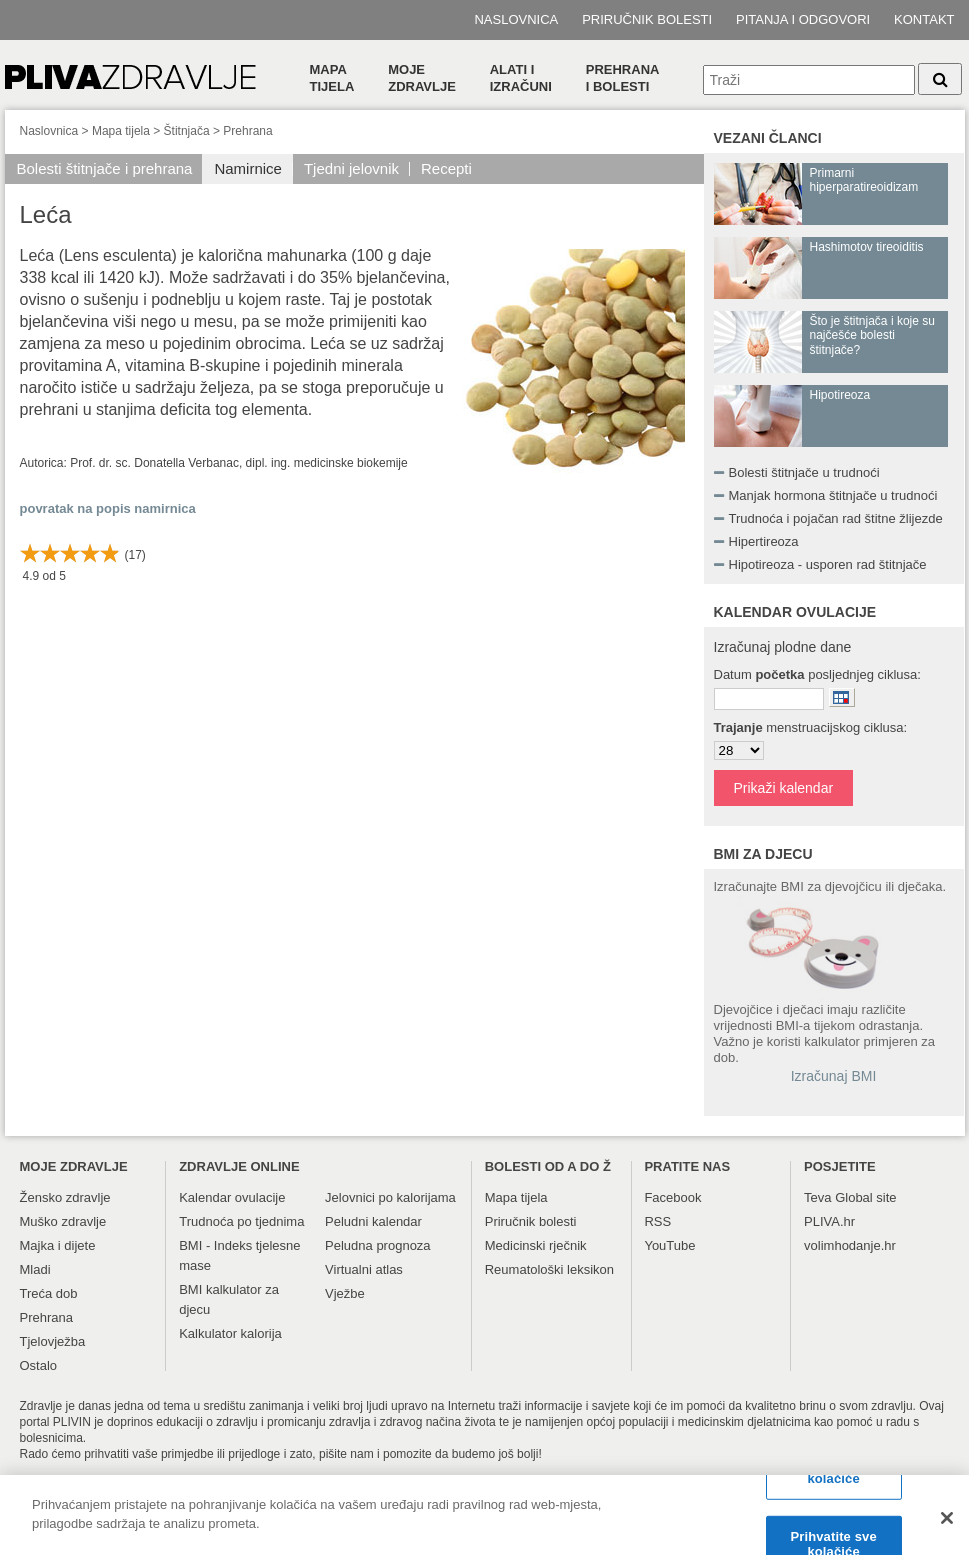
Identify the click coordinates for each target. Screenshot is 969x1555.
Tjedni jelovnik (351, 168)
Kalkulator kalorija (230, 1333)
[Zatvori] (947, 1525)
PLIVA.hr (829, 1221)
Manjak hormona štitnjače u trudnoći (833, 495)
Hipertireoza (764, 541)
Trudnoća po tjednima (241, 1221)
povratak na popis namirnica (108, 508)
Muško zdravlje (63, 1221)
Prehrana (247, 131)
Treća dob (49, 1293)
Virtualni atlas (364, 1269)
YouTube (669, 1245)
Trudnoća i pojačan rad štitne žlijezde (836, 518)
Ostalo (39, 1365)
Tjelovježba (53, 1341)
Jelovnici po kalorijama (390, 1197)
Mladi (35, 1269)
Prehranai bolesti (623, 78)
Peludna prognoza (378, 1245)
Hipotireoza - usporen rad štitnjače (828, 564)
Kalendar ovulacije (232, 1197)
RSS (657, 1221)
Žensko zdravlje (65, 1197)
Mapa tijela (332, 78)
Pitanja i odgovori (803, 19)
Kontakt (924, 19)
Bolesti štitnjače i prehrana (105, 168)
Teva (817, 1197)
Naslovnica (516, 19)
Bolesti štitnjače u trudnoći (804, 472)
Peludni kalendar (373, 1221)
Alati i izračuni (521, 78)
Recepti (446, 168)
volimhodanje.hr (850, 1245)
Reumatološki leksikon (549, 1269)
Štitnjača (187, 131)
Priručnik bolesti (647, 19)
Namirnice (248, 168)
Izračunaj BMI (834, 1076)
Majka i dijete (58, 1245)
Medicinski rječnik (536, 1245)
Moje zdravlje (422, 78)
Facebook (672, 1197)
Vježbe (345, 1293)
